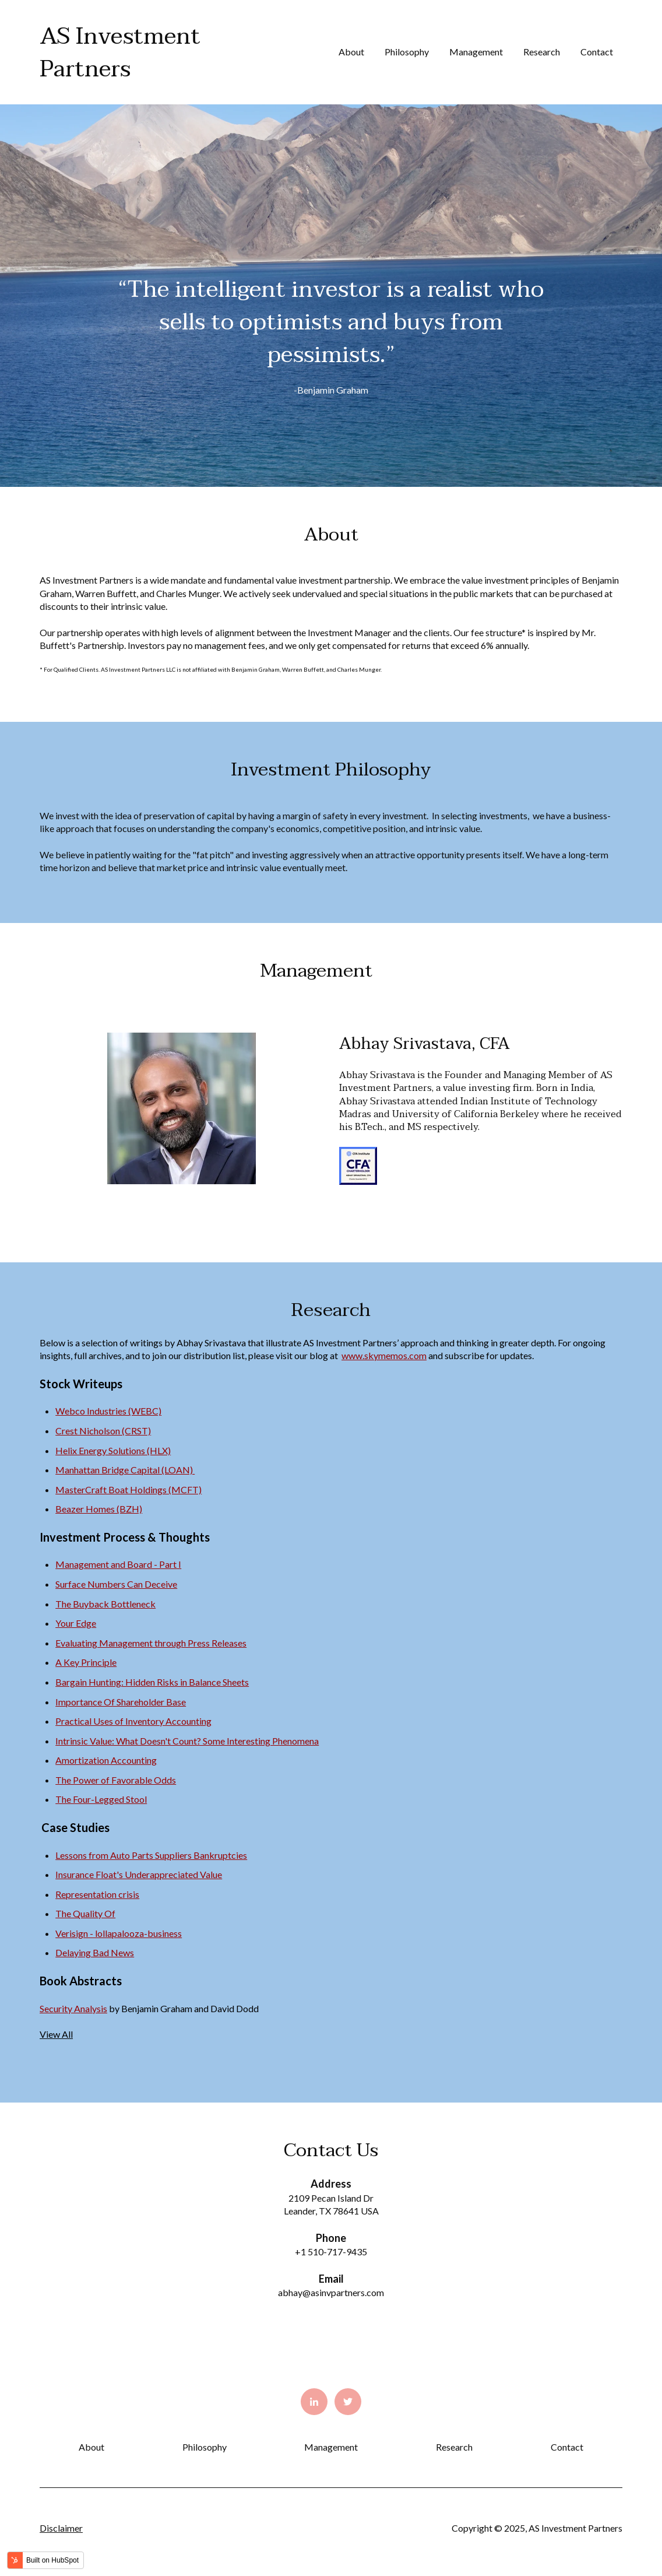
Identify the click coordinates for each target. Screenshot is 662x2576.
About (351, 51)
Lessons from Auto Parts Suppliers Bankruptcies (151, 1855)
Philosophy (407, 51)
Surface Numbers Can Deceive (116, 1583)
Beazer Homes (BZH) (98, 1508)
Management (476, 51)
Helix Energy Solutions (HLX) (113, 1450)
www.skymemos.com (384, 1355)
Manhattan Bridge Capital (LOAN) (125, 1469)
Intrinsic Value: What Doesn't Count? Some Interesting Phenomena (187, 1740)
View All (56, 2034)
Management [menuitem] (331, 2446)
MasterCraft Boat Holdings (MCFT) (128, 1489)
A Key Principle (86, 1662)
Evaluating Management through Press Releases (151, 1642)
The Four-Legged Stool (101, 1799)
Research (541, 51)
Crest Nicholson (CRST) (103, 1430)
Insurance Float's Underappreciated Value (138, 1874)
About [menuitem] (91, 2446)
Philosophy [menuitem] (204, 2446)
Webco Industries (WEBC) (108, 1410)
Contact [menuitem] (567, 2446)
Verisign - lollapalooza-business (118, 1933)
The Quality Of (85, 1913)
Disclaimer (61, 2527)
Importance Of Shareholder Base (120, 1701)
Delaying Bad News (94, 1952)
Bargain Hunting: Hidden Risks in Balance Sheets (152, 1681)
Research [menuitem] (454, 2446)
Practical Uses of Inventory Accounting (133, 1720)
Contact (596, 51)
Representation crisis (97, 1894)
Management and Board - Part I (118, 1564)
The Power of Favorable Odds (115, 1779)
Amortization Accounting (106, 1760)
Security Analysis (73, 2008)
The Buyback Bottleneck (105, 1603)
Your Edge (75, 1623)
